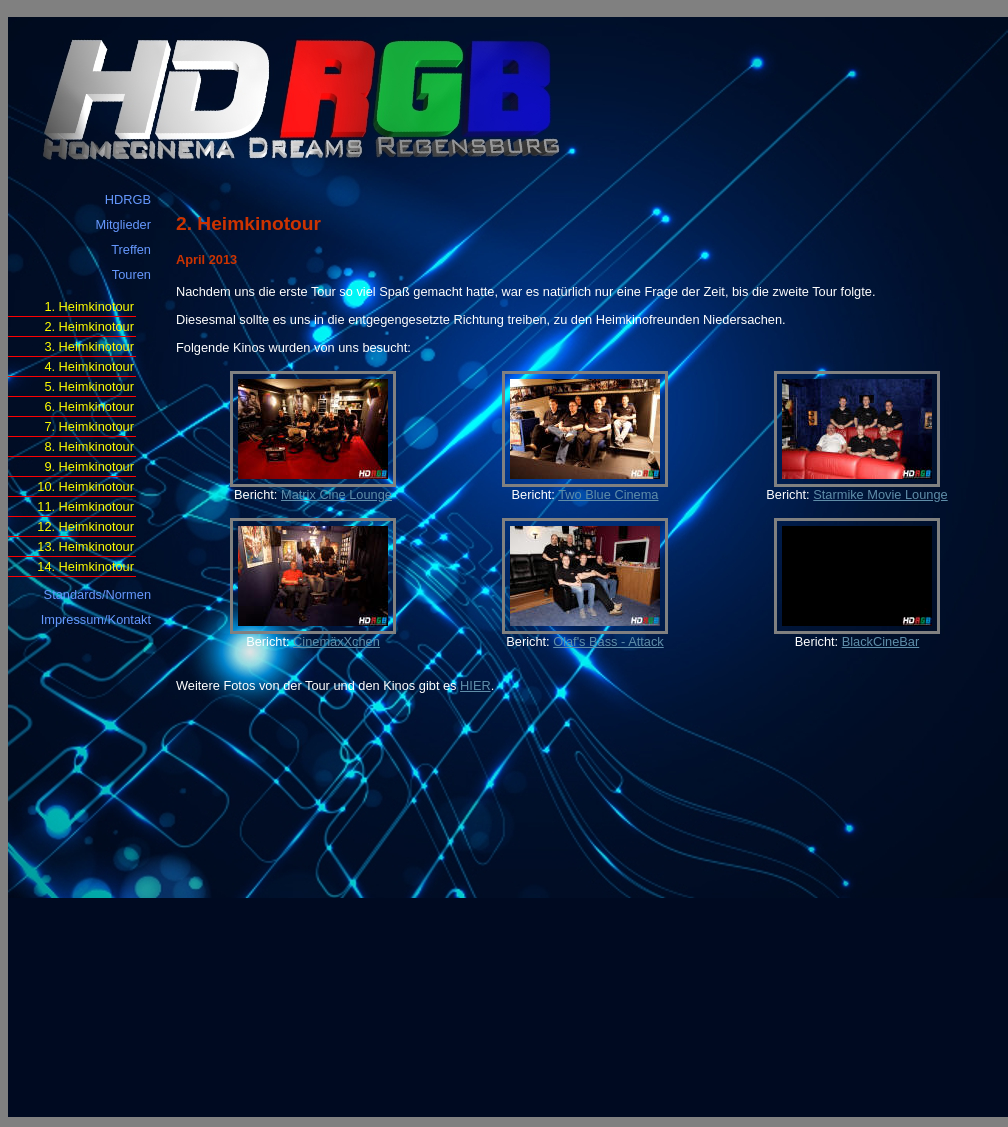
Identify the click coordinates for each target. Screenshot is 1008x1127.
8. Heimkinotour (89, 446)
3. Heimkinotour (89, 346)
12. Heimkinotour (85, 526)
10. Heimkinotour (85, 486)
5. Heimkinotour (89, 386)
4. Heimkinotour (89, 366)
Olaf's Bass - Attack (608, 641)
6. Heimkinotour (89, 406)
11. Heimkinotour (85, 506)
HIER (475, 685)
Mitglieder (123, 224)
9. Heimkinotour (89, 466)
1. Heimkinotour (89, 306)
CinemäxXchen (336, 641)
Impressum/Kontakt (96, 619)
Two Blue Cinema (608, 494)
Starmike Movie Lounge (880, 494)
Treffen (131, 249)
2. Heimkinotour (89, 326)
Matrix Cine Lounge (336, 494)
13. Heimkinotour (85, 546)
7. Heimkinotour (89, 426)
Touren (131, 274)
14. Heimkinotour (85, 566)
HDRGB (128, 199)
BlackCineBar (881, 641)
